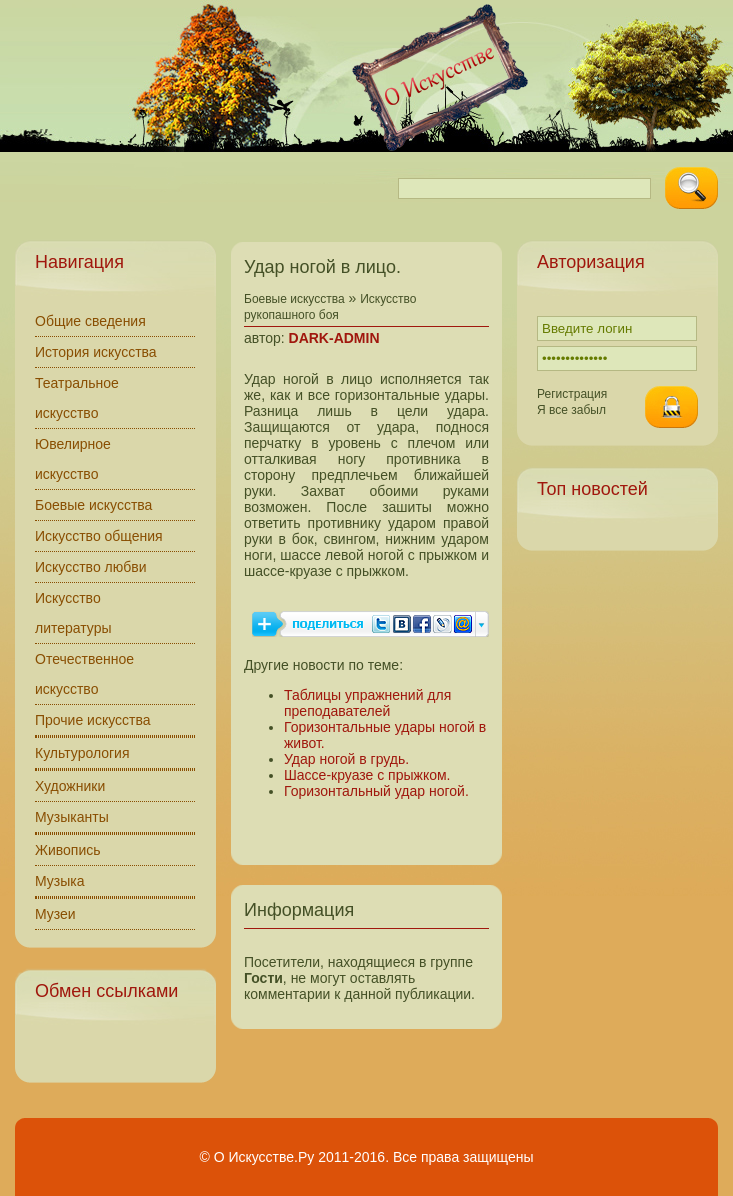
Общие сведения (90, 321)
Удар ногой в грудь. (346, 759)
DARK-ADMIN (334, 338)
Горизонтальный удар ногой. (376, 791)
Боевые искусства (93, 505)
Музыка (60, 881)
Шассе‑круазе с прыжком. (367, 775)
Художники (70, 786)
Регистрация (572, 394)
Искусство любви (91, 567)
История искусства (96, 352)
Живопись (68, 850)
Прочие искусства (93, 720)
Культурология (82, 753)
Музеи (55, 914)
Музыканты (72, 817)
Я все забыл (571, 410)
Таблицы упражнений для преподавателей (367, 703)
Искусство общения (99, 536)
